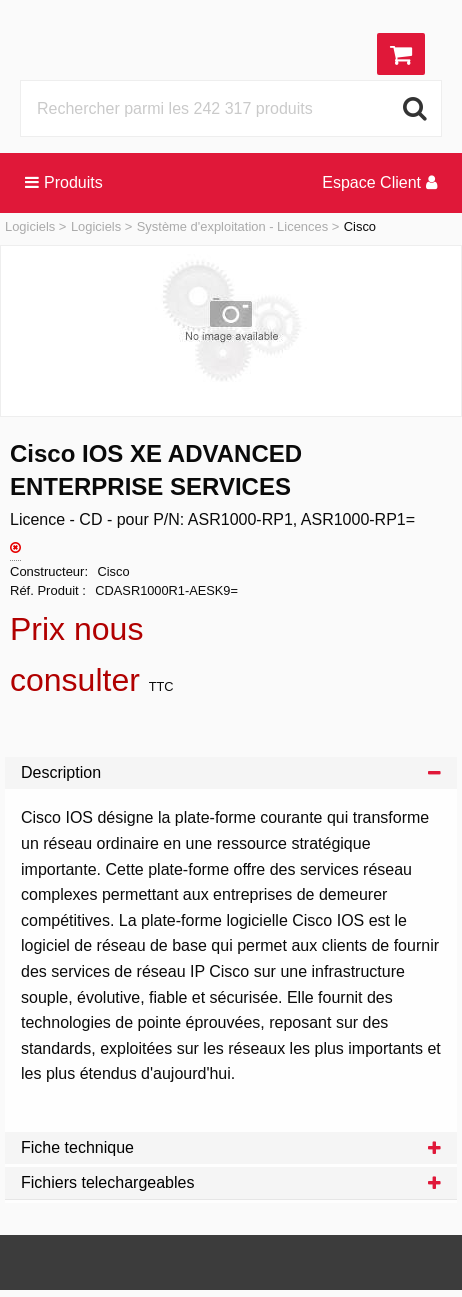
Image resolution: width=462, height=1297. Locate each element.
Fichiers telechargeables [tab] (231, 1182)
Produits (64, 182)
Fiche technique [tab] (231, 1147)
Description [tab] (231, 772)
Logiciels (30, 226)
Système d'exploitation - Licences (232, 226)
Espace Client (379, 182)
